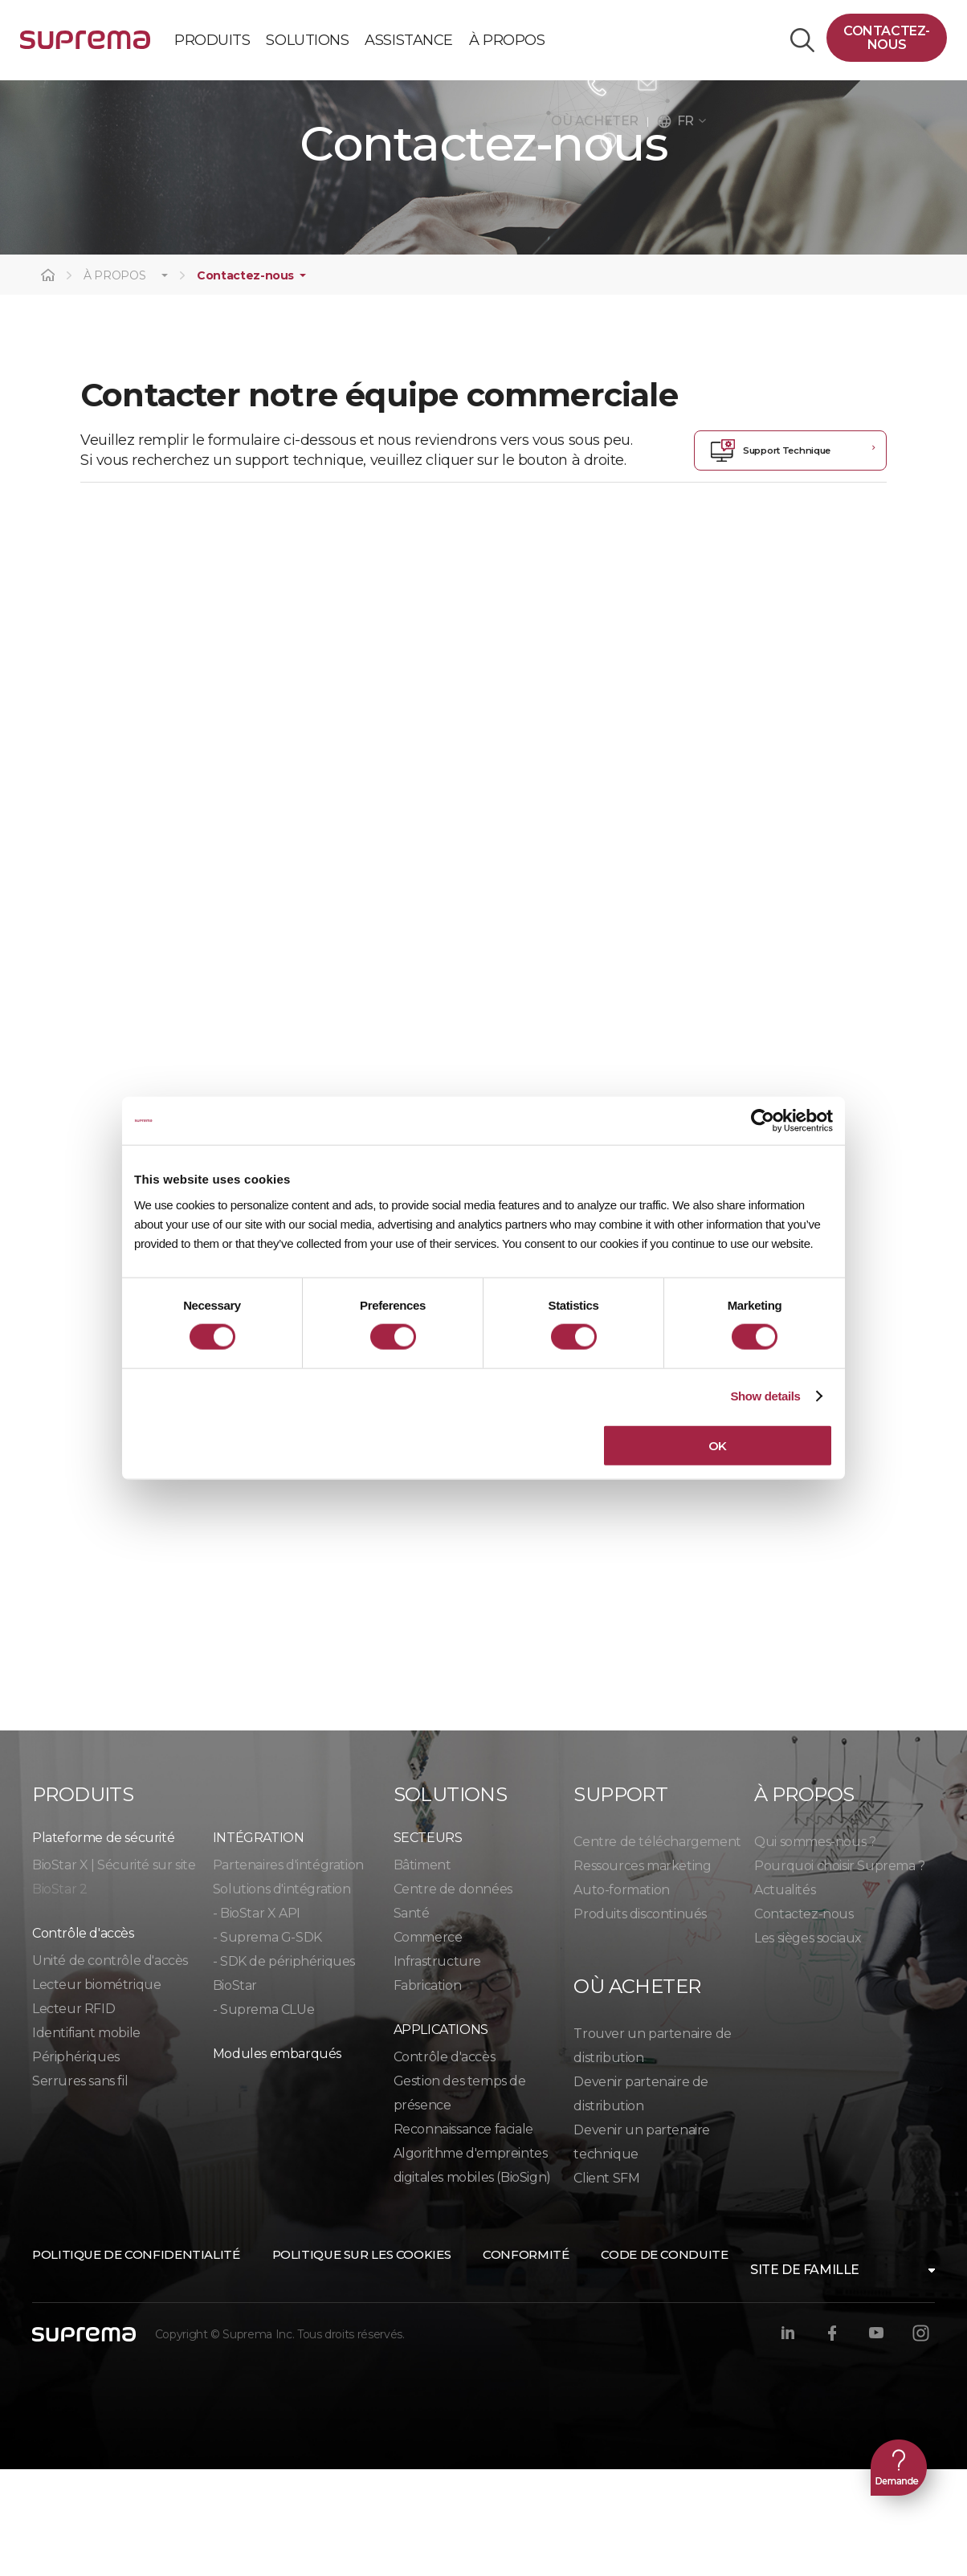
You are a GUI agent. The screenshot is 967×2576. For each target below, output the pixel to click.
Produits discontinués (640, 2020)
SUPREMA (85, 46)
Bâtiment (422, 1971)
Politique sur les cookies (361, 2361)
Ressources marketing (642, 1972)
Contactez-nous (886, 37)
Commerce (428, 2044)
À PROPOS (114, 382)
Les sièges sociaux (808, 2044)
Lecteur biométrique (96, 2091)
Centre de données (453, 1995)
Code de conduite (664, 2361)
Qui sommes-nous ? (814, 1948)
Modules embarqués (277, 2160)
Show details (765, 1396)
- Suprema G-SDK (267, 2044)
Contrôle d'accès (445, 2163)
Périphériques (76, 2163)
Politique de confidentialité (136, 2361)
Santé (412, 2020)
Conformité (526, 2361)
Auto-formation (621, 1996)
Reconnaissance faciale (463, 2236)
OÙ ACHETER (599, 120)
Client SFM (606, 2285)
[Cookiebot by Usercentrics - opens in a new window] (762, 1121)
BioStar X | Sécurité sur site (113, 1971)
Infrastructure (437, 2068)
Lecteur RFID (73, 2115)
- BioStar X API (256, 2020)
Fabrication (428, 2092)
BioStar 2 (59, 1995)
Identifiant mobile (86, 2139)
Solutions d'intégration (282, 1995)
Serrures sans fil (80, 2187)
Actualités (784, 1996)
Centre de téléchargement (657, 1948)
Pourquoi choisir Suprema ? (839, 1972)
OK (717, 1445)
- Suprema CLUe (263, 2116)
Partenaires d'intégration (288, 1971)
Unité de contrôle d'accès (110, 2067)
